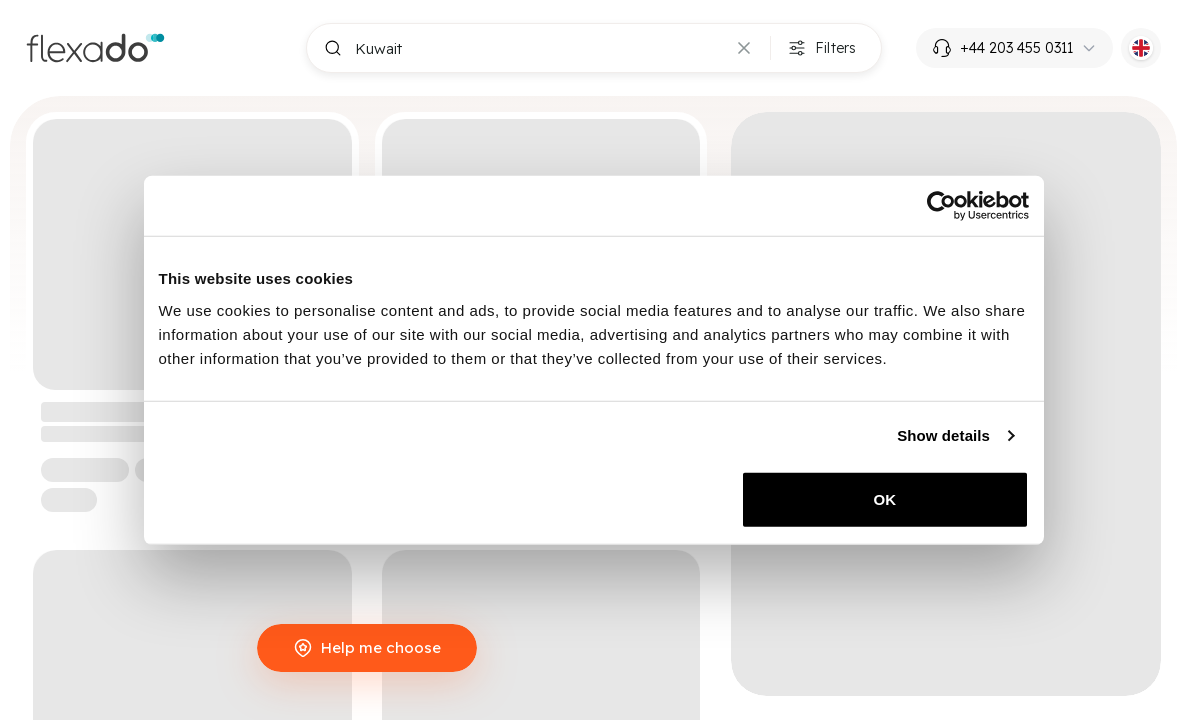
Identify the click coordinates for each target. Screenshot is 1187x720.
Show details (943, 435)
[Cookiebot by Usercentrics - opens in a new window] (941, 206)
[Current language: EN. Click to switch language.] (1141, 48)
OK (885, 498)
